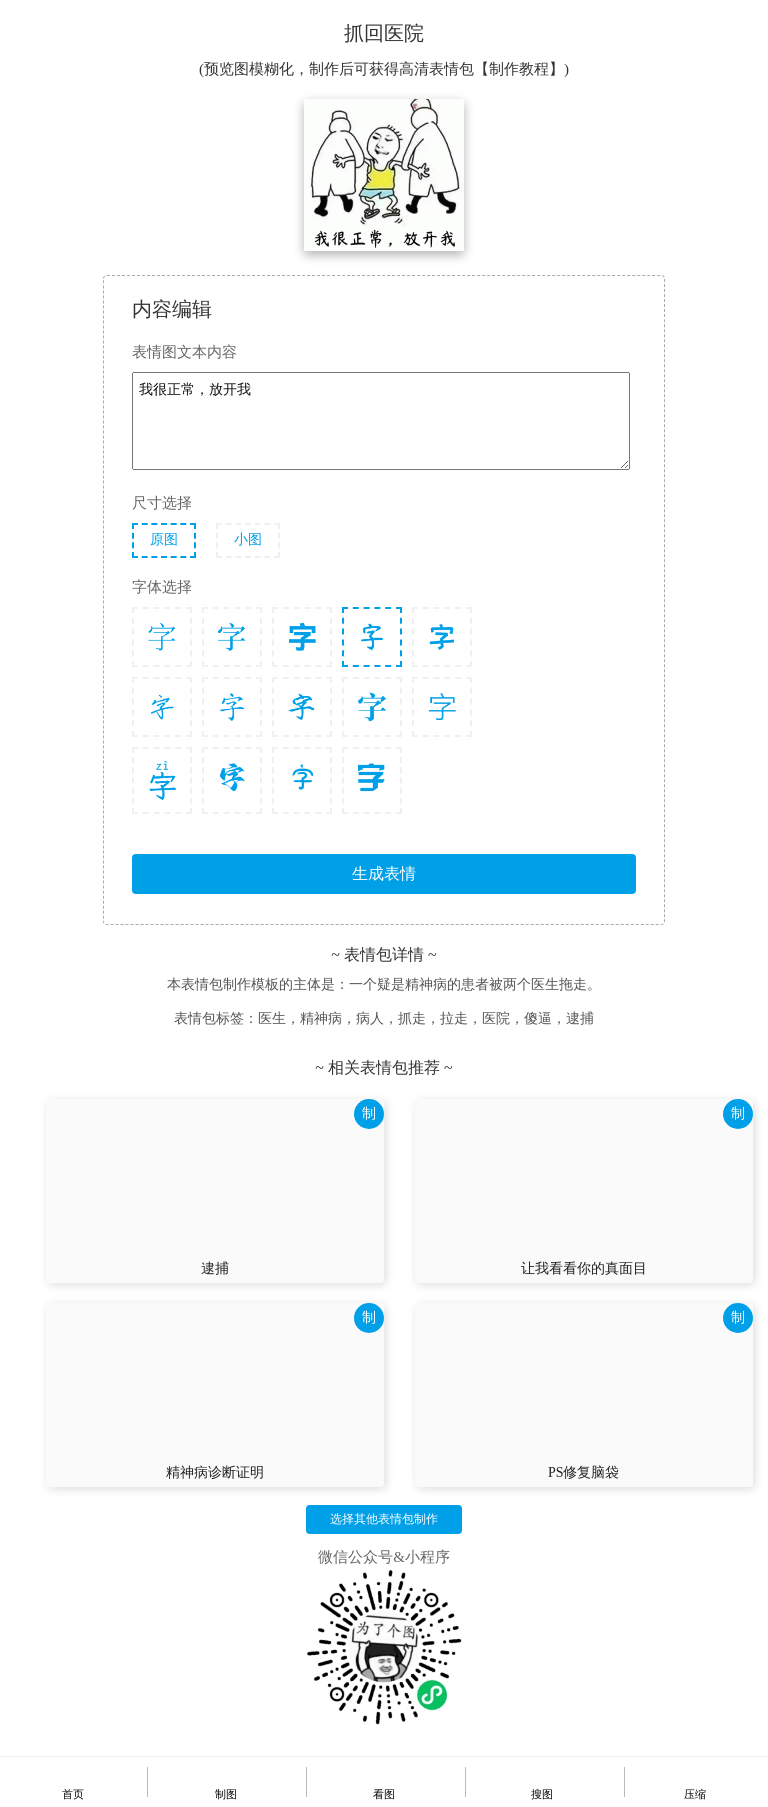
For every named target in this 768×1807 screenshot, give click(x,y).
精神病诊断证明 (215, 1472)
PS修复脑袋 (584, 1472)
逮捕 (215, 1268)
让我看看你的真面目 (584, 1268)
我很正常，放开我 (381, 421)
